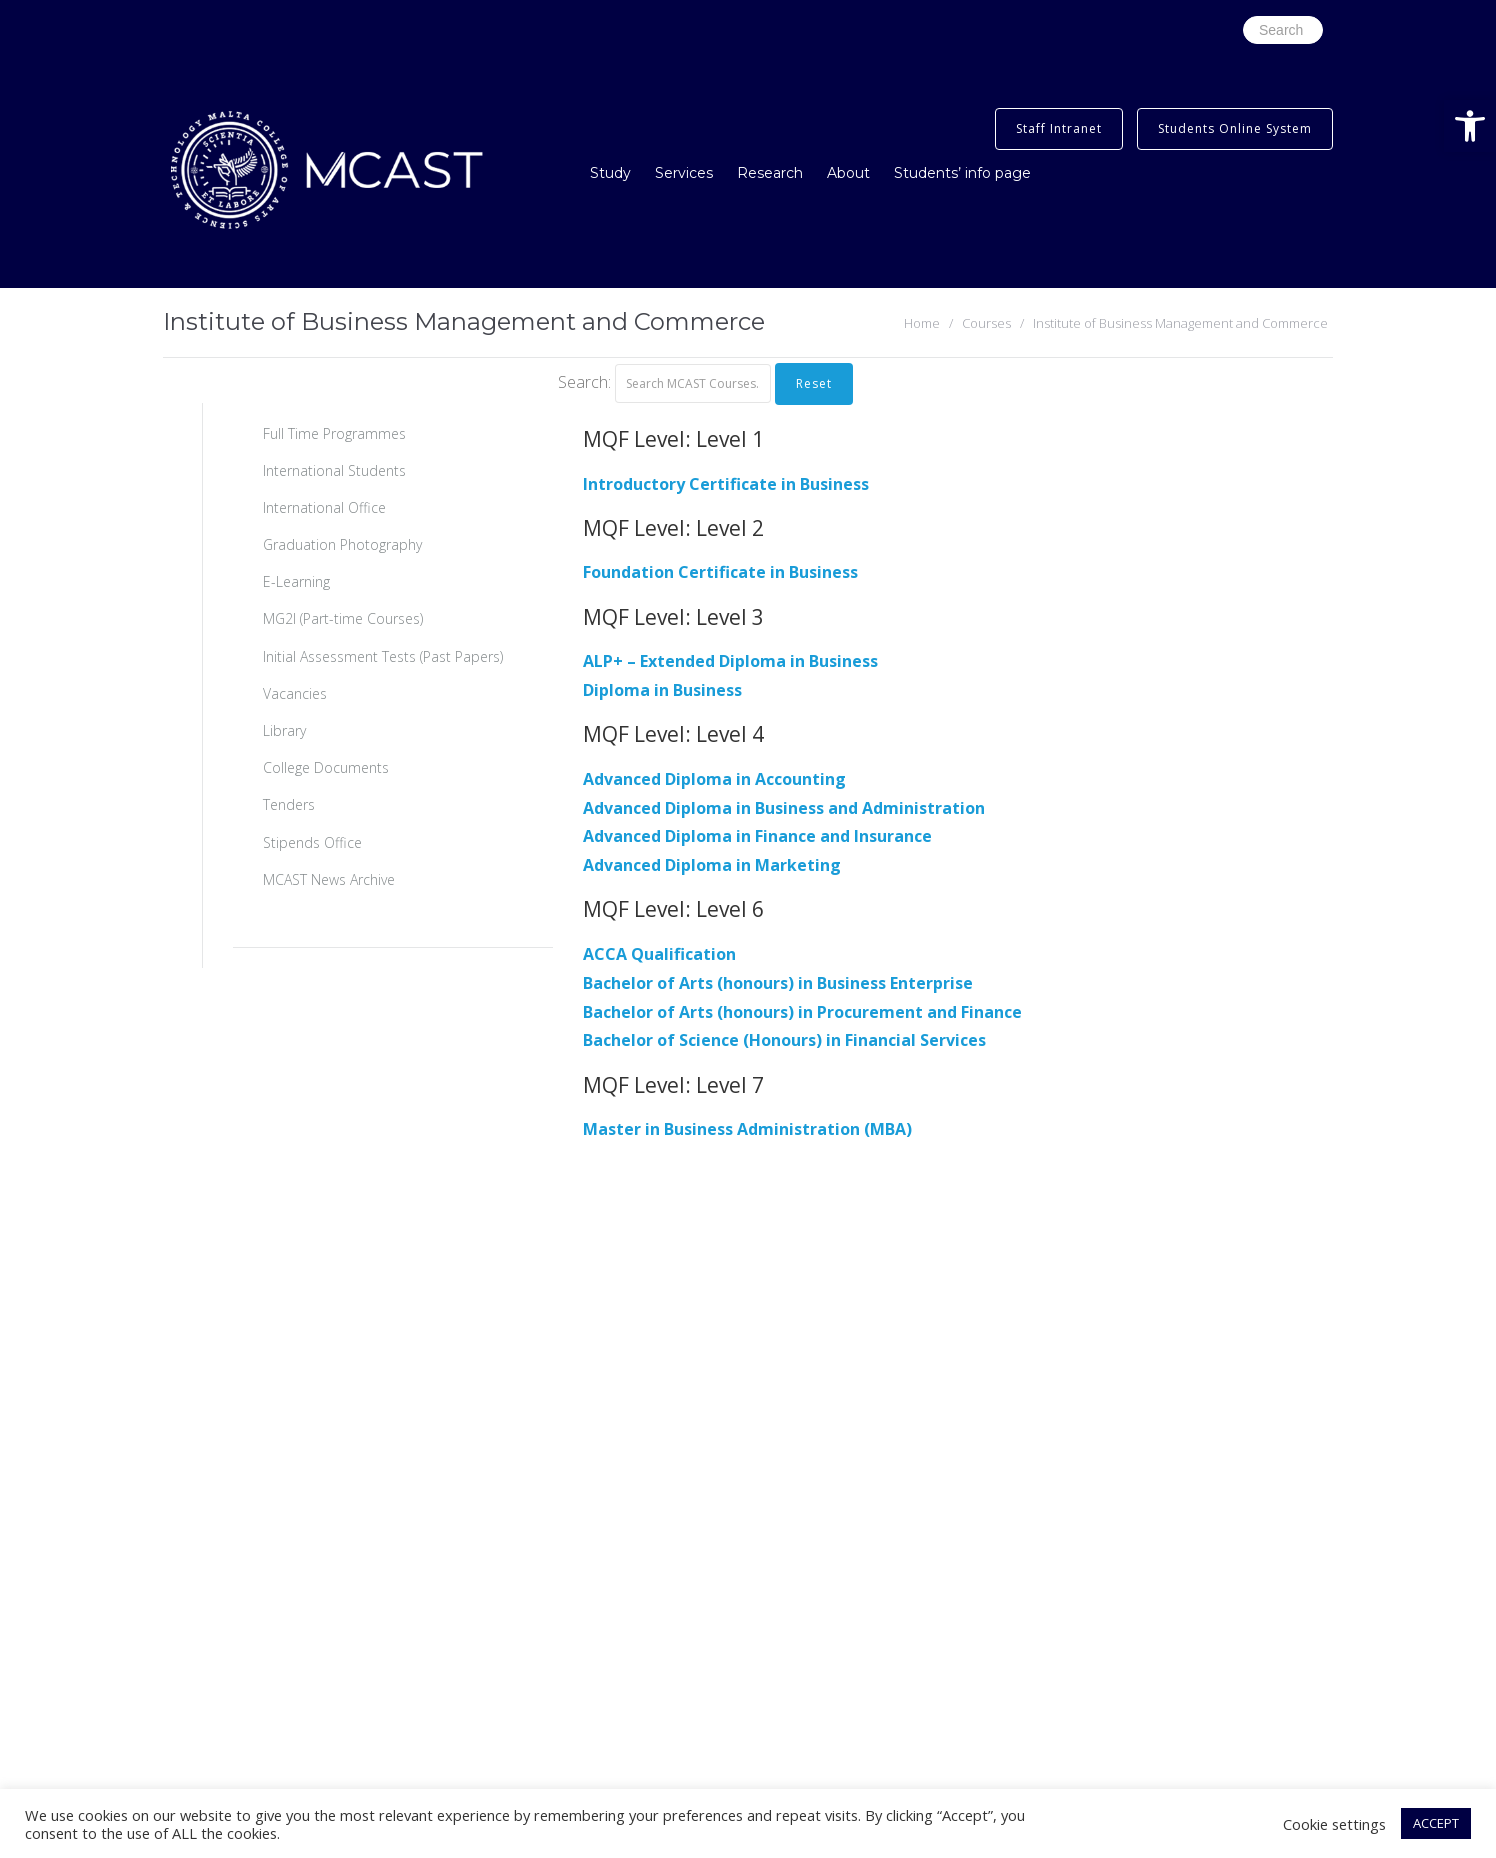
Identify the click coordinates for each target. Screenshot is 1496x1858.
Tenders (289, 804)
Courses (986, 323)
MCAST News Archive (329, 879)
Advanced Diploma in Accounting (714, 779)
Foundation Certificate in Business (720, 572)
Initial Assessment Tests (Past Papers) (383, 656)
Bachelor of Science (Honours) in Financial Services (784, 1040)
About (848, 173)
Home (922, 323)
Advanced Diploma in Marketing (712, 865)
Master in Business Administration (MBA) (747, 1129)
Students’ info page (962, 173)
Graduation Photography (342, 544)
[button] (1470, 126)
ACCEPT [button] (1436, 1823)
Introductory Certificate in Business (726, 484)
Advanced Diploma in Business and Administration (784, 808)
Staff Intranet (1059, 128)
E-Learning (296, 581)
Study (610, 173)
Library (284, 730)
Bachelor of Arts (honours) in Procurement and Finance (802, 1012)
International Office (324, 507)
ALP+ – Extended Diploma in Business (730, 661)
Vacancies (295, 693)
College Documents (326, 767)
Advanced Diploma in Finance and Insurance (757, 836)
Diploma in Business (662, 690)
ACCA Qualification (659, 954)
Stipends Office (312, 842)
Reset (814, 383)
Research (770, 173)
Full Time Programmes (334, 433)
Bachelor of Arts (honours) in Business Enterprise (778, 983)
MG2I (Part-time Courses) (343, 618)
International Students (334, 470)
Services (684, 173)
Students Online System (1235, 128)
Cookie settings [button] (1334, 1824)
